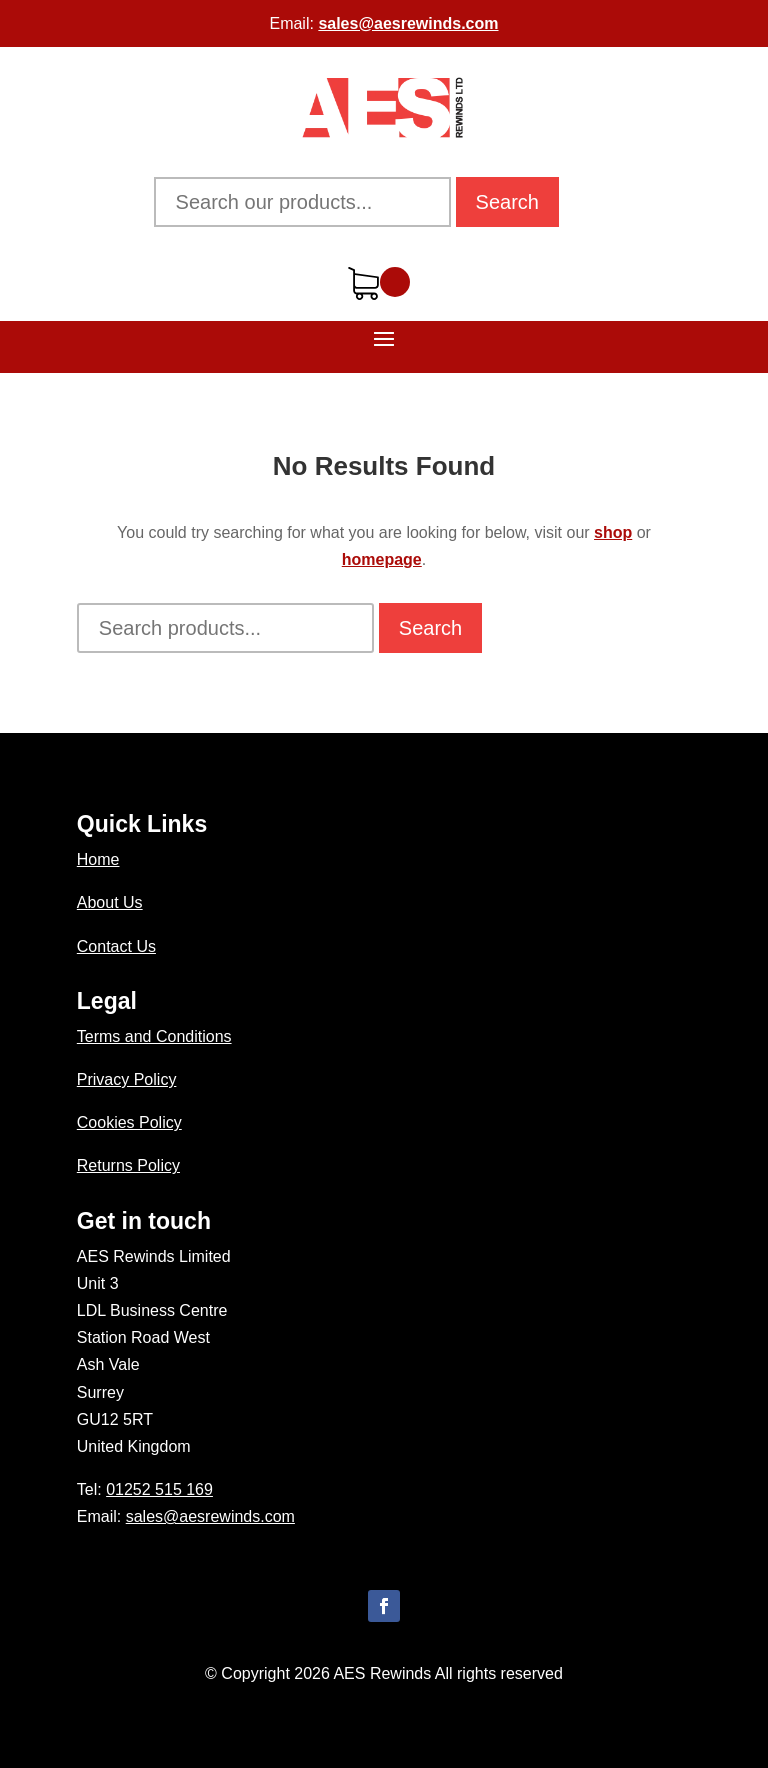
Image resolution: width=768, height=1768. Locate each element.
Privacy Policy (127, 1079)
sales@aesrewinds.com (408, 23)
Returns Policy (128, 1165)
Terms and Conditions (154, 1036)
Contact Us (116, 946)
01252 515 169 (159, 1489)
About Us (110, 902)
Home (98, 859)
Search (507, 202)
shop (613, 532)
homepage (382, 559)
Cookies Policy (129, 1122)
